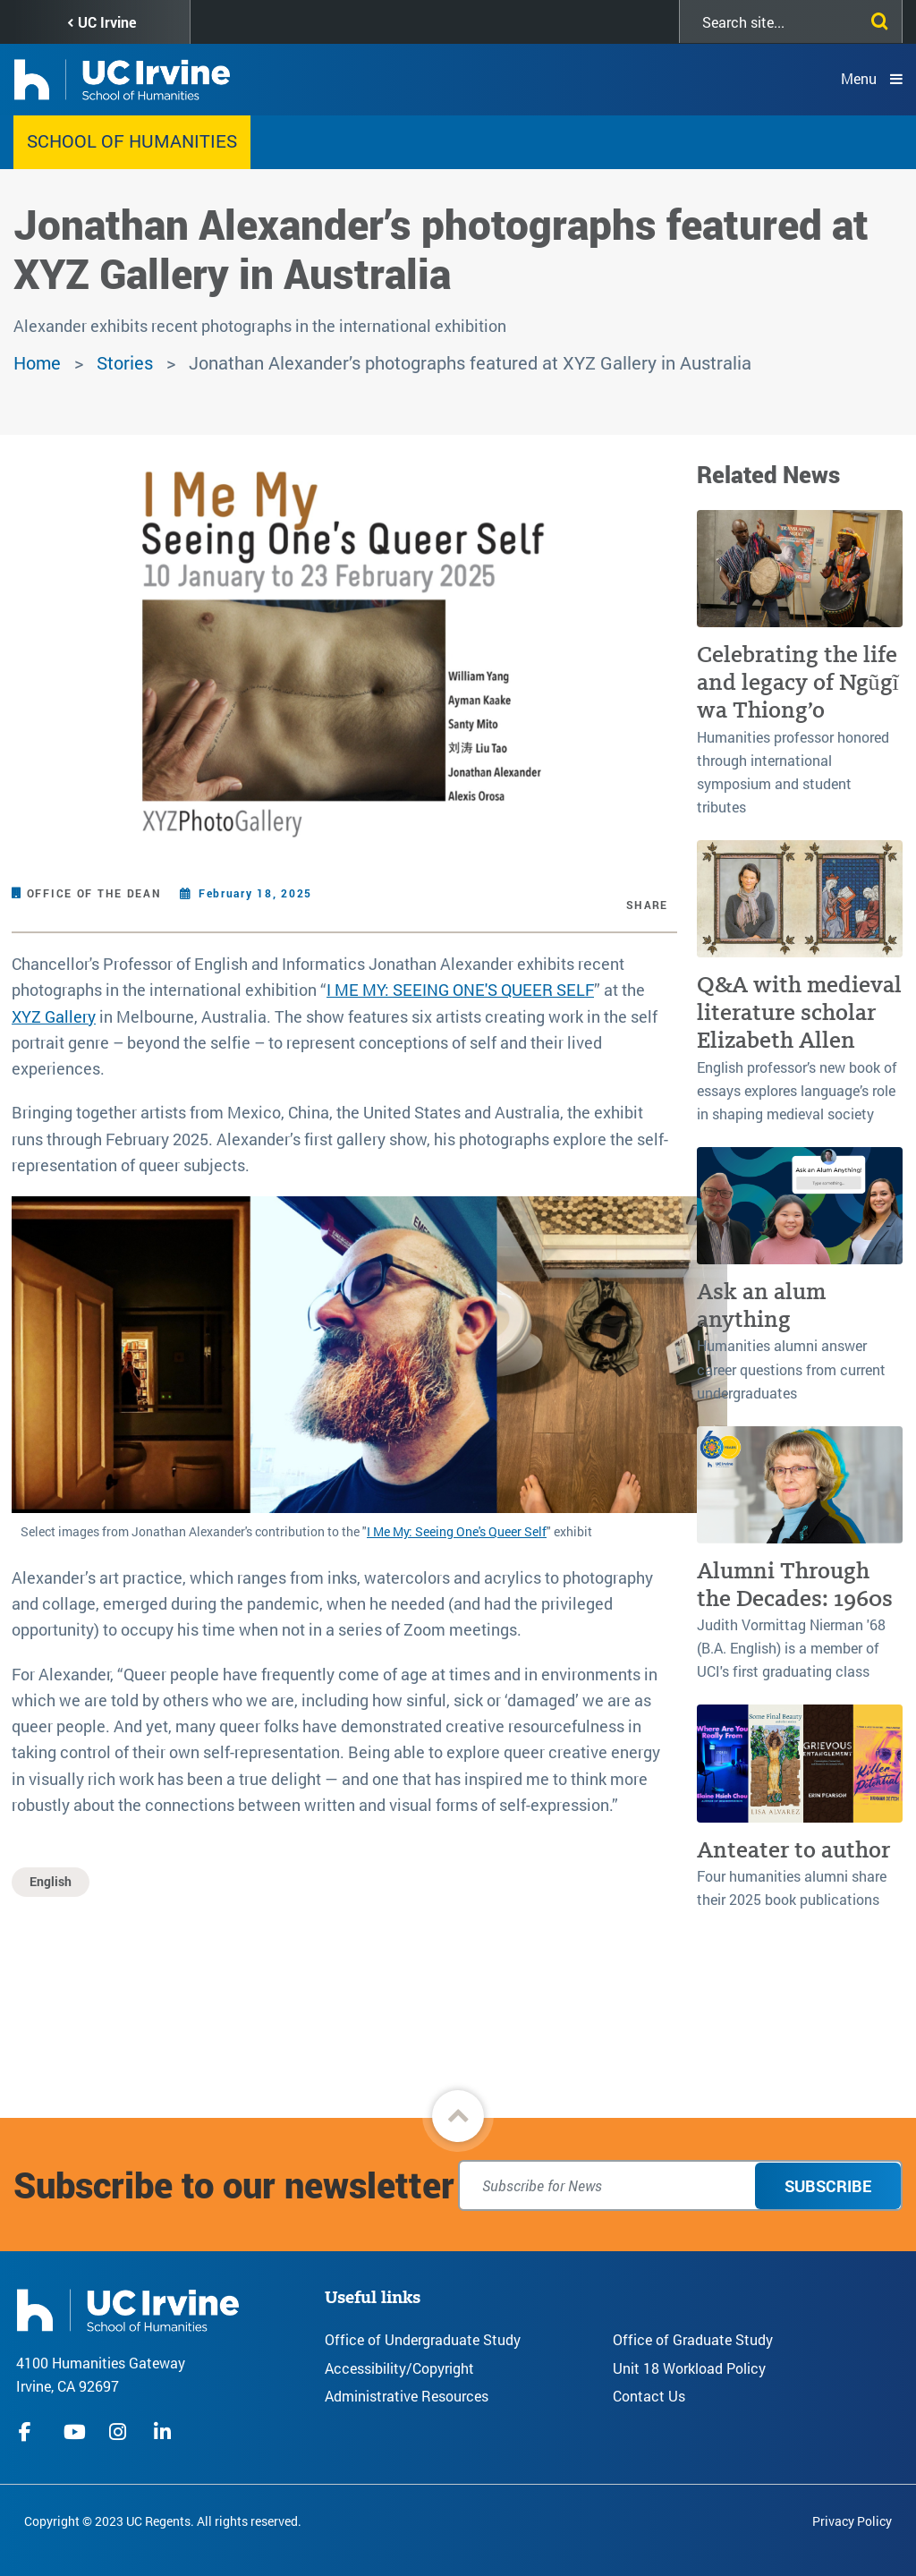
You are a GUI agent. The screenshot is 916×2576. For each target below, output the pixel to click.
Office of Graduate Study (693, 2339)
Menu (859, 78)
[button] (458, 2116)
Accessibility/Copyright (399, 2368)
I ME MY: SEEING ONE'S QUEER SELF (460, 989)
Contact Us (649, 2395)
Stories (125, 362)
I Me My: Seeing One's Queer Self (457, 1531)
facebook (29, 2432)
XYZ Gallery (54, 1016)
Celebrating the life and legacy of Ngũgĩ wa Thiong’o (798, 683)
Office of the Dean (94, 893)
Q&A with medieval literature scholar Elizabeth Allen (799, 1013)
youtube (75, 2432)
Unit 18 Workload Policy (689, 2368)
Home (37, 362)
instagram (120, 2432)
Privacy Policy (852, 2520)
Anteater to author (793, 1850)
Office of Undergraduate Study (423, 2339)
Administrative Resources (406, 2395)
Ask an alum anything (761, 1305)
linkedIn (164, 2432)
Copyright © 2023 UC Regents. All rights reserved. (162, 2520)
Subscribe (828, 2186)
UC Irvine (107, 22)
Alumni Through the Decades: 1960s (795, 1584)
